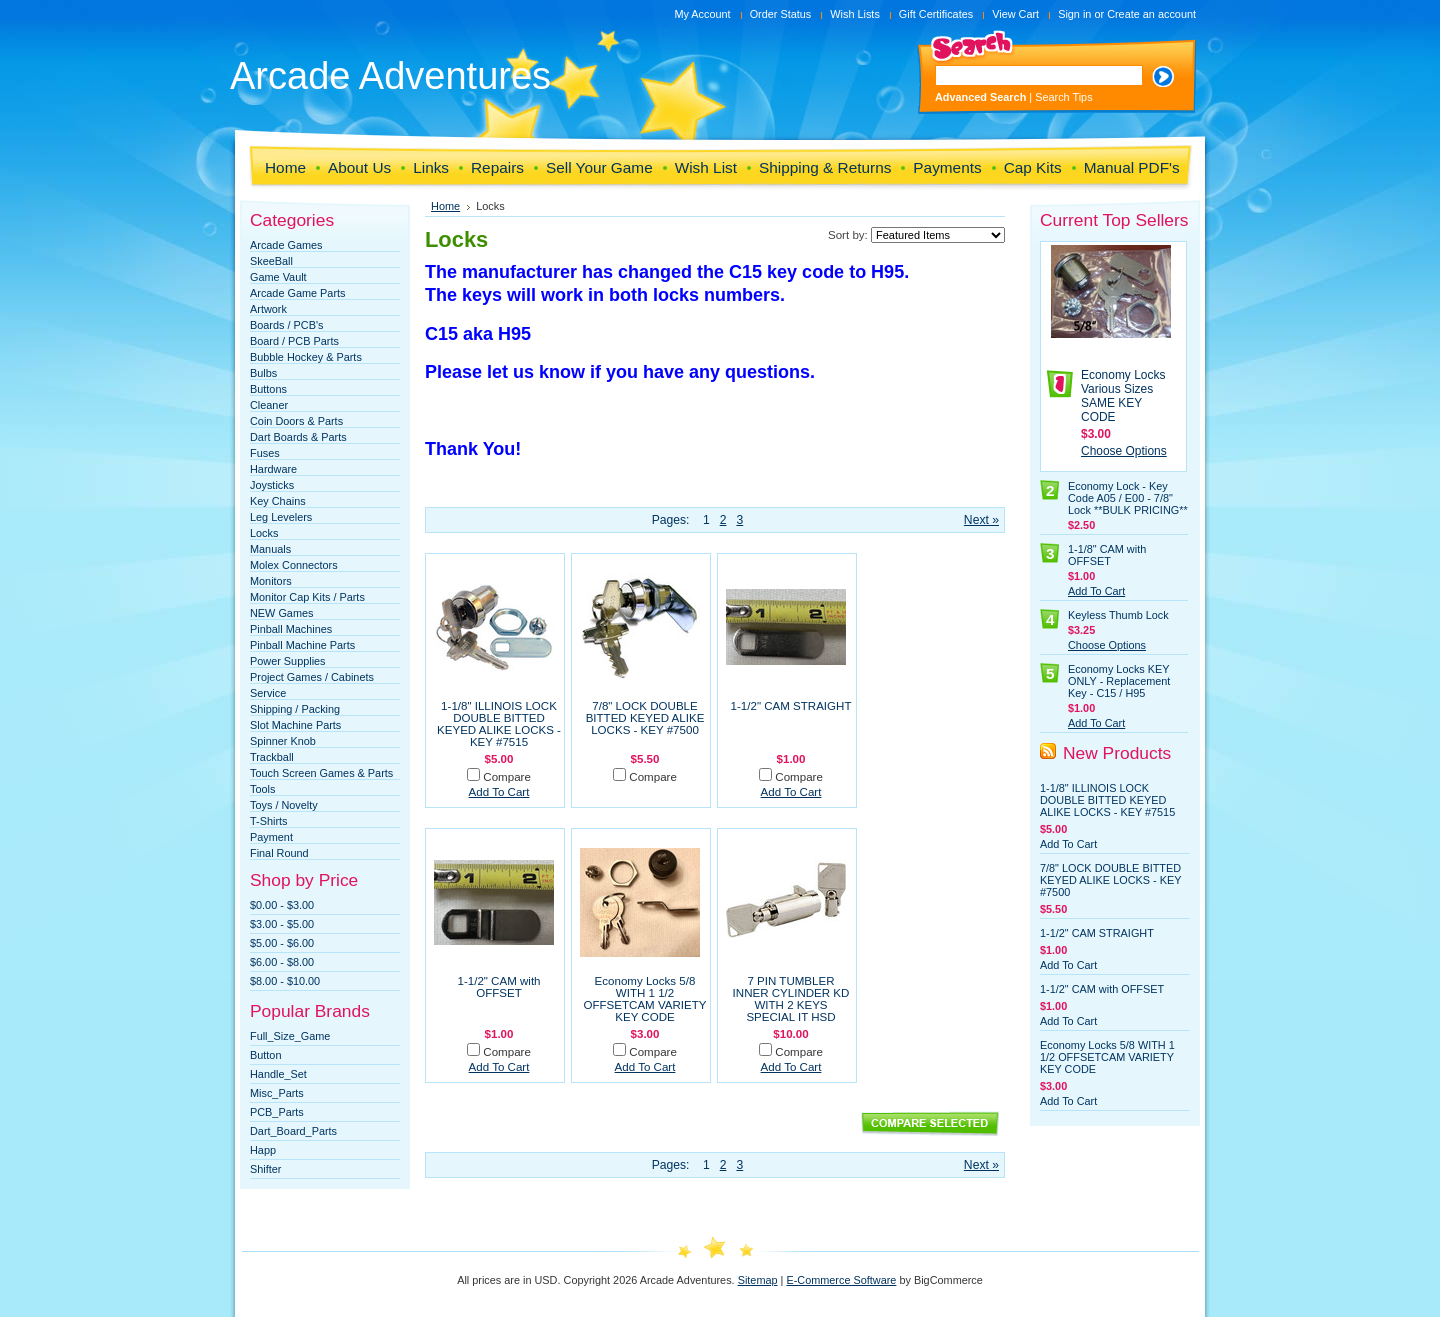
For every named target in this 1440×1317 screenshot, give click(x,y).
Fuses (265, 453)
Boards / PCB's (286, 325)
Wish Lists (855, 14)
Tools (262, 789)
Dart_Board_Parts (293, 1131)
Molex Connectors (294, 565)
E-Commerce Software (841, 1280)
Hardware (273, 469)
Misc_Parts (277, 1093)
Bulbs (263, 373)
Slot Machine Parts (295, 725)
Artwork (268, 309)
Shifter (265, 1169)
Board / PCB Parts (294, 341)
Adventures (390, 76)
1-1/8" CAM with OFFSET (1107, 555)
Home (445, 206)
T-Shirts (268, 821)
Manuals (270, 549)
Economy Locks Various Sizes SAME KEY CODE (1123, 396)
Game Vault (278, 277)
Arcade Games (286, 245)
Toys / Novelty (284, 805)
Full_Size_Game (290, 1036)
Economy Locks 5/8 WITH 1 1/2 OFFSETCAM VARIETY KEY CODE (645, 999)
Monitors (271, 581)
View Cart (1015, 14)
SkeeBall (271, 261)
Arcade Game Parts (298, 293)
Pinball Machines (291, 629)
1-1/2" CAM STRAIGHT (791, 706)
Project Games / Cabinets (312, 677)
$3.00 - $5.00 (282, 924)
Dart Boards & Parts (298, 437)
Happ (263, 1150)
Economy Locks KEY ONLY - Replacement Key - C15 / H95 (1119, 681)
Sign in (1074, 14)
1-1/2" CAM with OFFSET (498, 987)
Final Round (279, 853)
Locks (264, 533)
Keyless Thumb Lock (1118, 615)
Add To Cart (499, 792)
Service (268, 693)
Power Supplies (288, 661)
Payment (271, 837)
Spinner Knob (283, 741)
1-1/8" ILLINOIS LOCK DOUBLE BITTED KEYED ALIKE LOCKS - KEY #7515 (499, 724)
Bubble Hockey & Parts (306, 357)
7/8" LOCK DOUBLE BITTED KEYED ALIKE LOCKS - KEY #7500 (645, 718)
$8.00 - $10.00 (285, 981)
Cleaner (269, 405)
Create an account (1151, 14)
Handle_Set (278, 1074)
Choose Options (1124, 451)
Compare (507, 777)
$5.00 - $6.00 (282, 943)
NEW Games (281, 613)
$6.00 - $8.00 (282, 962)
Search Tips (1063, 97)
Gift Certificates (936, 14)
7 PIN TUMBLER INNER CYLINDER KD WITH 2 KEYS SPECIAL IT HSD (791, 999)
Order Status (781, 14)
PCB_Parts (277, 1112)
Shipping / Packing (295, 709)
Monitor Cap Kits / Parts (307, 597)
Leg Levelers (281, 517)
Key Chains (278, 501)
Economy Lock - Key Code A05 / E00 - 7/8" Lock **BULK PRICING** (1128, 498)
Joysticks (272, 485)
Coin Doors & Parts (296, 421)
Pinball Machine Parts (302, 645)
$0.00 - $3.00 (282, 905)
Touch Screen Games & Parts (321, 773)
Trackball (272, 757)
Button (265, 1055)
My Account (702, 14)
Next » (981, 520)
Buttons (268, 389)
